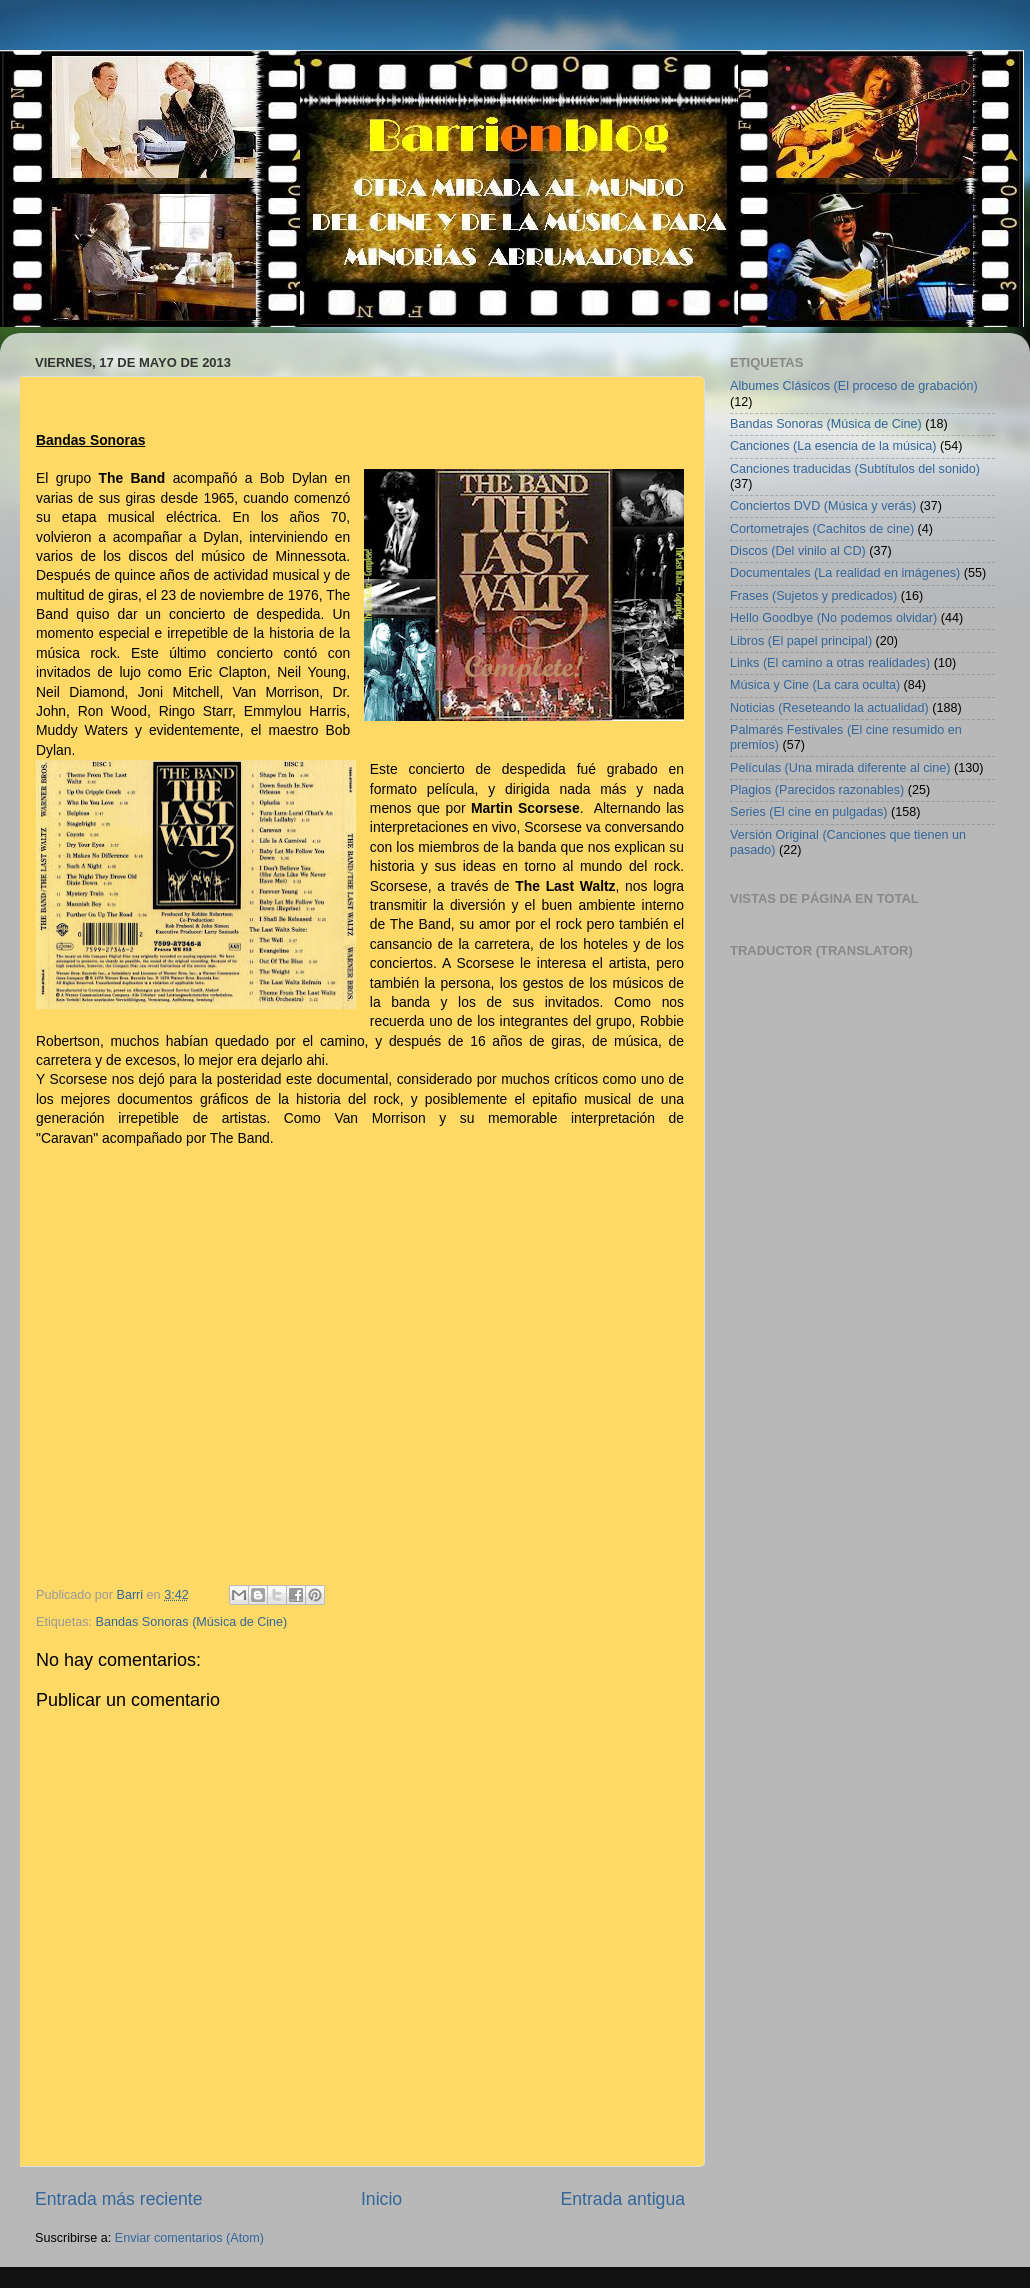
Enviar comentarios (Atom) (189, 2238)
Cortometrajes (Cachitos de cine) (822, 529)
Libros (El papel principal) (801, 641)
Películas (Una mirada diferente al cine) (840, 768)
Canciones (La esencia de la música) (833, 446)
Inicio (381, 2199)
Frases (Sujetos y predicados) (813, 596)
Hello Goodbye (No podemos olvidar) (833, 618)
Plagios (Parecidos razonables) (817, 790)
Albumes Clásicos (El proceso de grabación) (854, 386)
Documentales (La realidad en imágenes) (845, 573)
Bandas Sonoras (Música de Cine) (192, 1622)
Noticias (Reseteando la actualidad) (829, 708)
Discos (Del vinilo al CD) (798, 551)
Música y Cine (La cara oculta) (815, 685)
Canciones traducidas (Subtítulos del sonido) (855, 469)
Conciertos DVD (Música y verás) (823, 506)
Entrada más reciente (119, 2199)
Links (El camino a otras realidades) (830, 663)
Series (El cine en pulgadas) (809, 812)
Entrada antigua (623, 2199)
